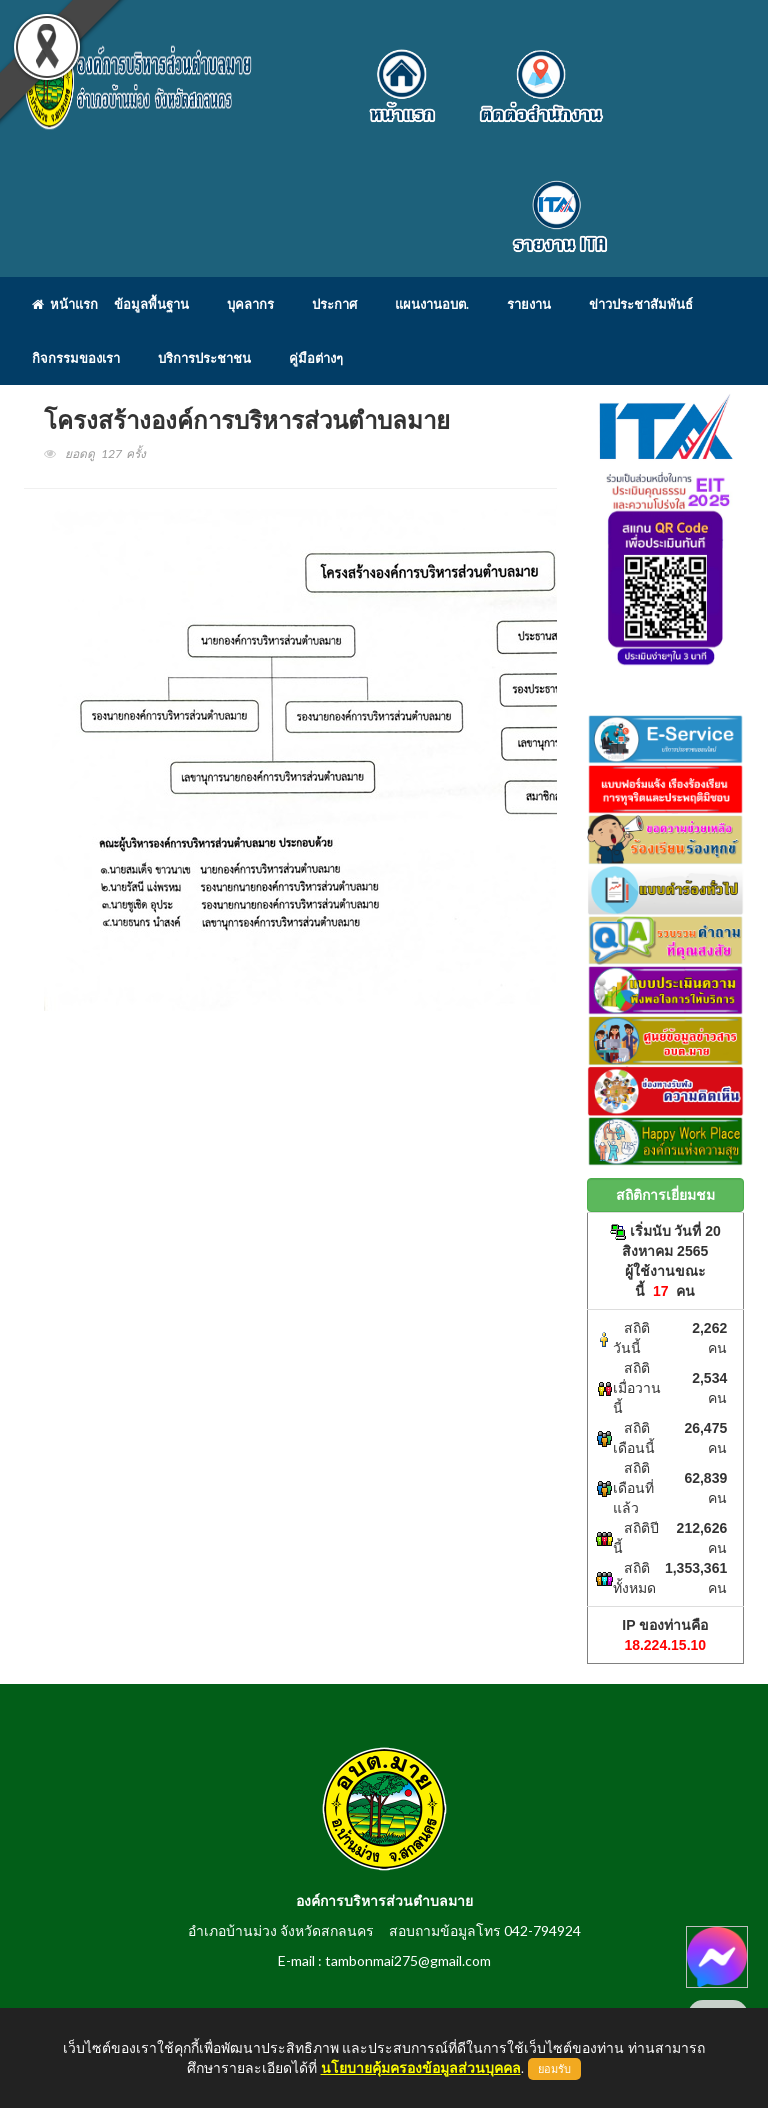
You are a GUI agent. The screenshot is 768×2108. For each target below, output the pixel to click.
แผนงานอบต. (432, 304)
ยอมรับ (554, 2069)
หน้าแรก (65, 304)
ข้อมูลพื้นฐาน (151, 304)
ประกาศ (334, 304)
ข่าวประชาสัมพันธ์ (641, 304)
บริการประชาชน (204, 358)
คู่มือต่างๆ (316, 358)
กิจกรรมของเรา (76, 358)
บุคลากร (250, 304)
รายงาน (529, 304)
